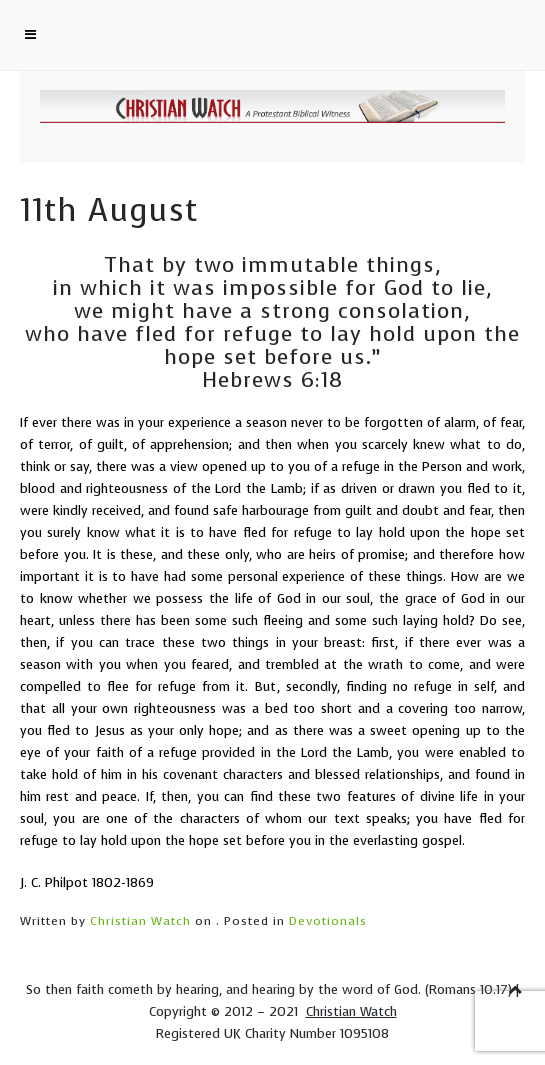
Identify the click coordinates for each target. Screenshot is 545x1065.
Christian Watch (140, 921)
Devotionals (328, 921)
